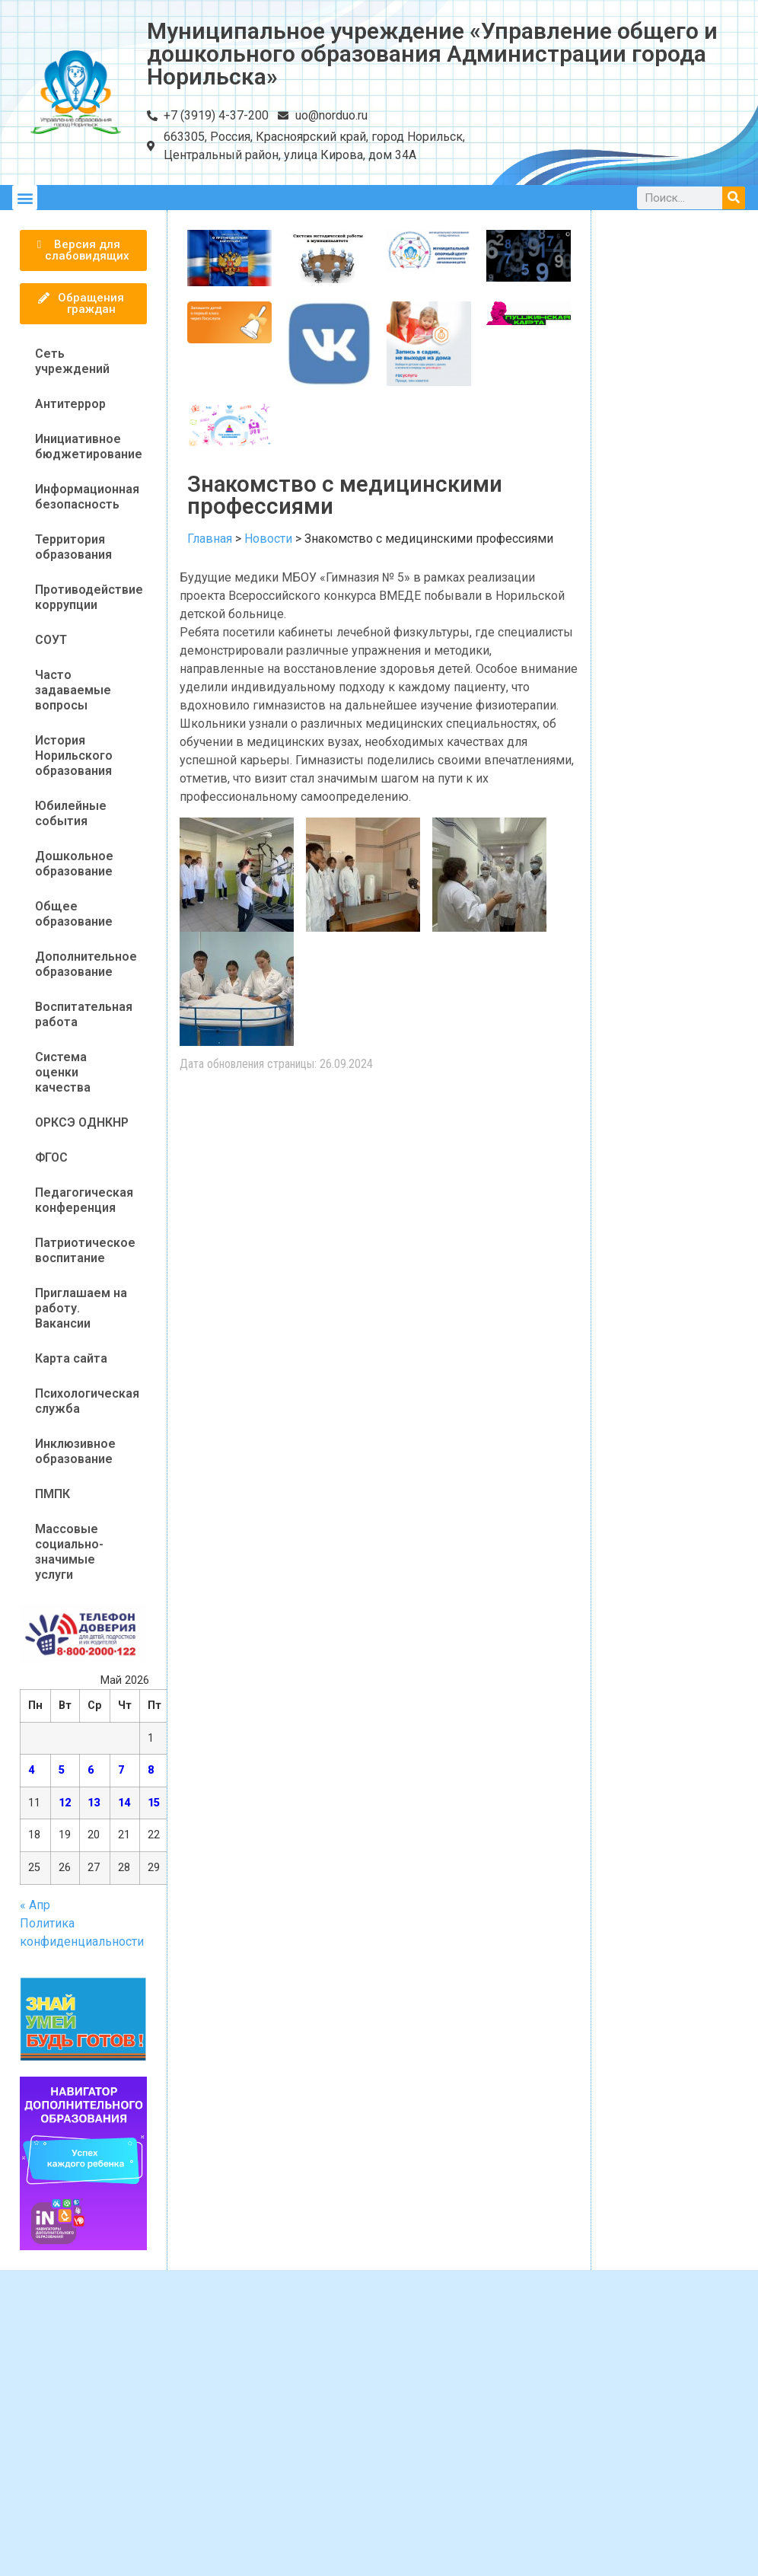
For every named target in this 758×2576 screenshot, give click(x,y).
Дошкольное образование (74, 863)
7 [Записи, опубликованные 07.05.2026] (121, 1770)
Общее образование (74, 914)
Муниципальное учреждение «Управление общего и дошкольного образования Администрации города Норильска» (432, 54)
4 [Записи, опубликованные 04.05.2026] (31, 1770)
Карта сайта (71, 1358)
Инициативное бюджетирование (88, 446)
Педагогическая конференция (84, 1200)
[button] (24, 197)
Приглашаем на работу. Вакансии (81, 1308)
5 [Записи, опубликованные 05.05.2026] (62, 1770)
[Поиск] (733, 198)
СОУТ (51, 640)
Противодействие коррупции (89, 597)
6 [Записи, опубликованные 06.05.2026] (91, 1770)
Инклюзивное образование (75, 1451)
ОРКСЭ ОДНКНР (82, 1122)
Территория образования (73, 547)
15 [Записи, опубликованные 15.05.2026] (154, 1803)
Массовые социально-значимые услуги (69, 1552)
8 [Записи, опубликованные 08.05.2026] (151, 1770)
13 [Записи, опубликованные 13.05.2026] (94, 1803)
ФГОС (51, 1157)
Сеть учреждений (72, 361)
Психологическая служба (87, 1401)
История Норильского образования (74, 755)
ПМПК (52, 1494)
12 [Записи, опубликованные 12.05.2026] (65, 1803)
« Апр (35, 1905)
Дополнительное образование (86, 964)
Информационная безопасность (87, 497)
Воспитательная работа (83, 1014)
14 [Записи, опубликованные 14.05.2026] (124, 1803)
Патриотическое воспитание (85, 1250)
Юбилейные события (71, 813)
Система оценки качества (63, 1072)
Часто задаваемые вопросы (73, 690)
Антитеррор (70, 404)
